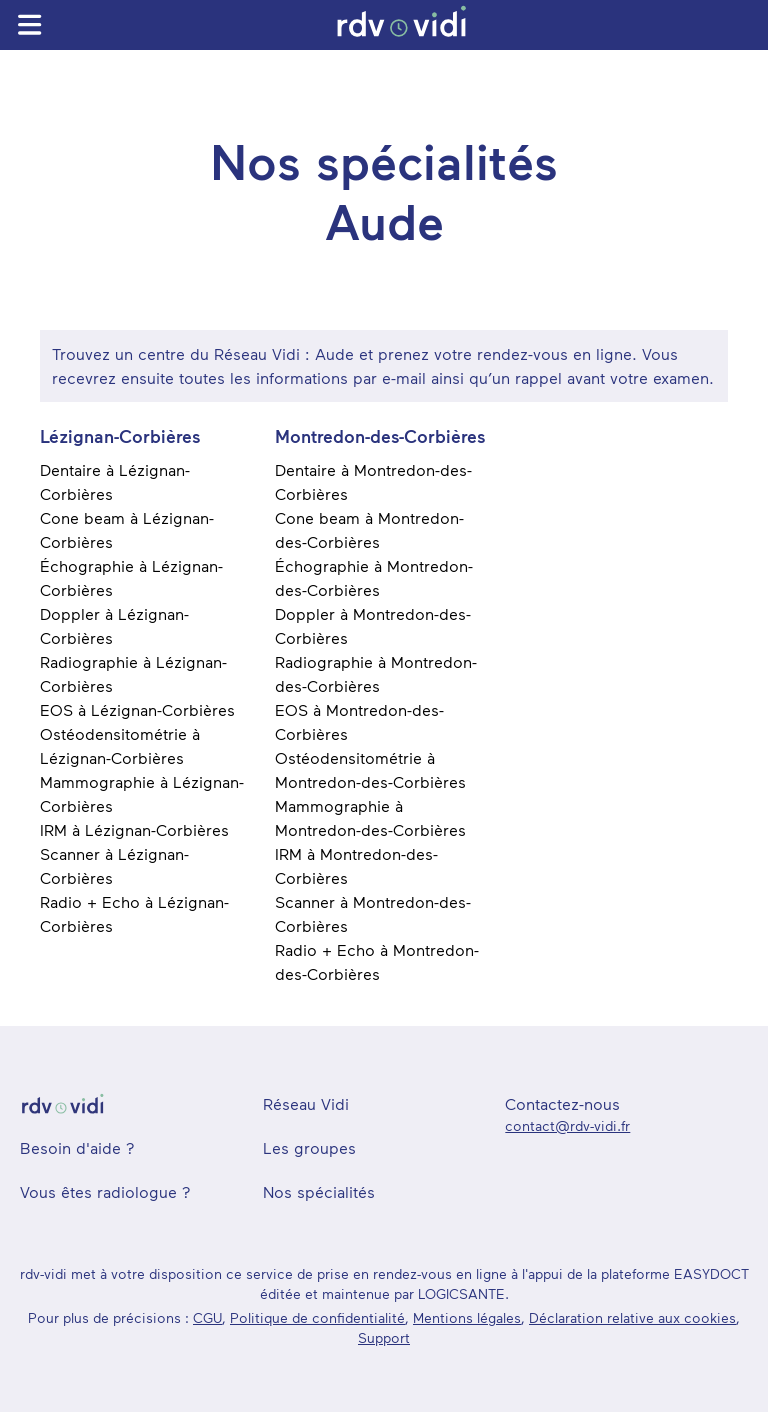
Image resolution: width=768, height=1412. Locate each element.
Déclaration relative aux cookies (632, 1317)
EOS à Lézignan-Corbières (137, 709)
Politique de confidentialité (317, 1317)
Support (384, 1337)
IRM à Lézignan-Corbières (134, 829)
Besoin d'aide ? (77, 1147)
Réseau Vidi (306, 1103)
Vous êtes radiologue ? (105, 1191)
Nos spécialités (319, 1191)
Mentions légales (467, 1317)
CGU (207, 1317)
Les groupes (309, 1147)
